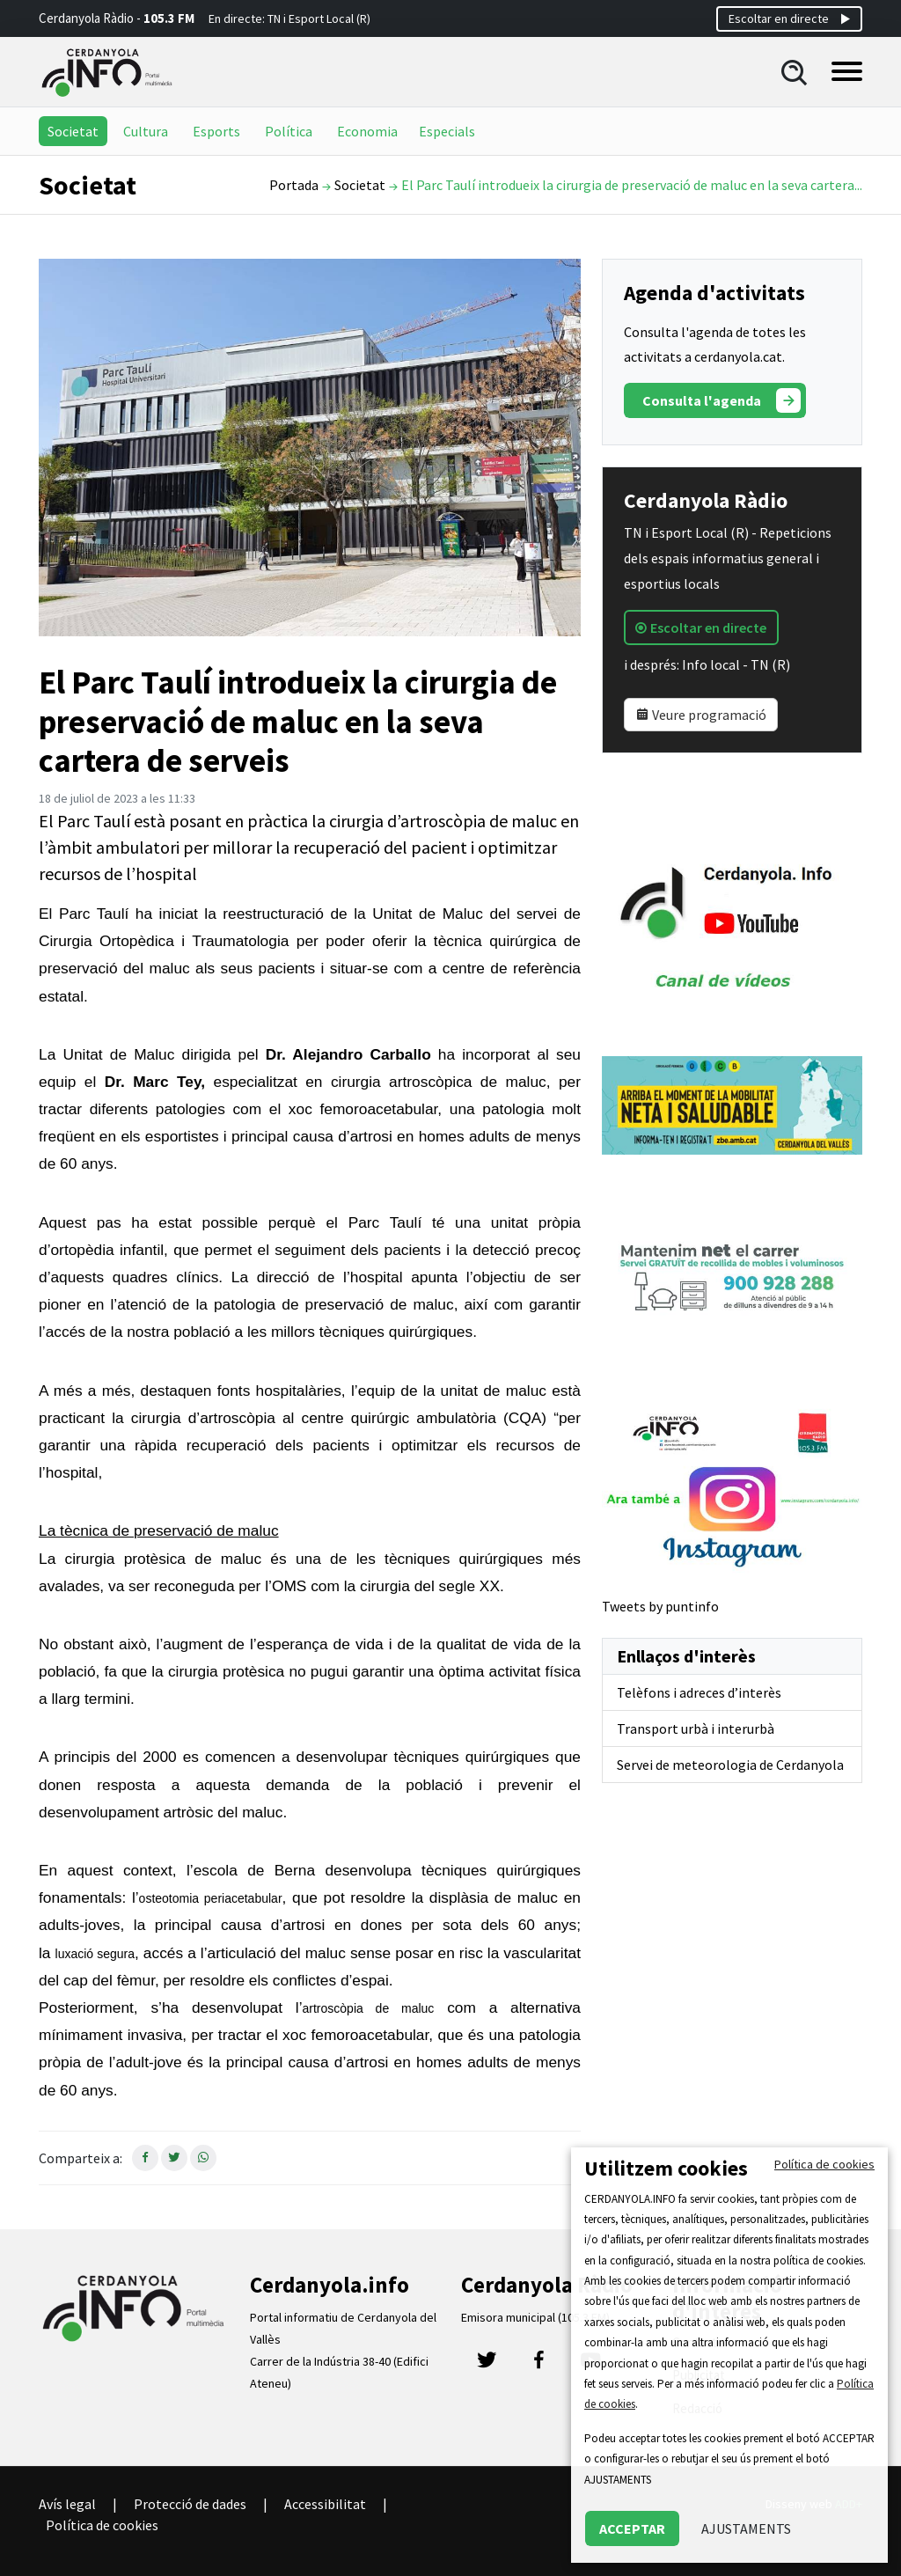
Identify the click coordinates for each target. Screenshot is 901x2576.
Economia (367, 131)
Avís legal (67, 2504)
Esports (216, 131)
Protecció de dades (190, 2504)
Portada (294, 185)
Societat (73, 131)
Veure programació (700, 714)
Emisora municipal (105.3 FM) (535, 2317)
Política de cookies (102, 2525)
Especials (447, 131)
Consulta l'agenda (721, 400)
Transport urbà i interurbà (695, 1728)
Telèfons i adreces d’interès (699, 1692)
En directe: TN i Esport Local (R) (289, 18)
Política (288, 131)
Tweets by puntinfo (660, 1606)
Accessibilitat (325, 2504)
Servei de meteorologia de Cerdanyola (730, 1764)
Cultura (145, 131)
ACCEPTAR (632, 2528)
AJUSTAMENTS (746, 2528)
